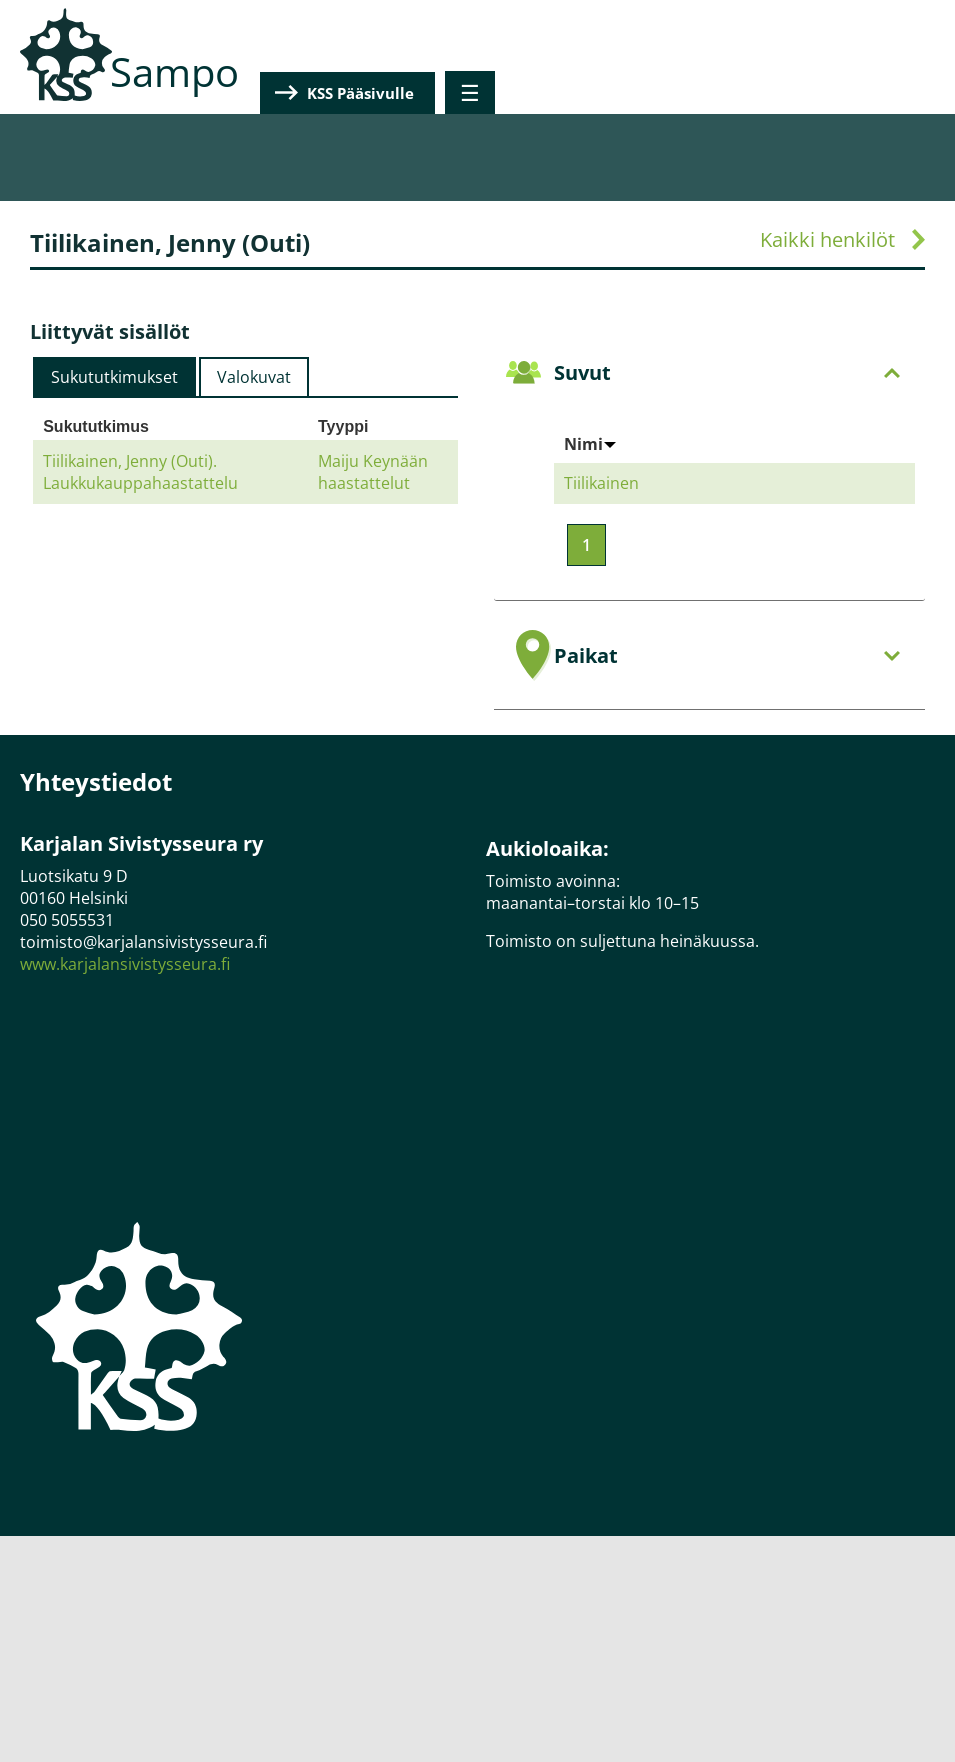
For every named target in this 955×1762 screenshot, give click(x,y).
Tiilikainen (601, 483)
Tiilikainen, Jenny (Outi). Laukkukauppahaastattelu (140, 472)
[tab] (114, 377)
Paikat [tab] (727, 655)
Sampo (174, 71)
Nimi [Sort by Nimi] (590, 444)
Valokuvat (254, 377)
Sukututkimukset (114, 377)
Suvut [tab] (727, 372)
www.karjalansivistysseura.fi (125, 964)
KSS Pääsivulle (821, 93)
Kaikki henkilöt (827, 239)
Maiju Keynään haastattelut (373, 472)
